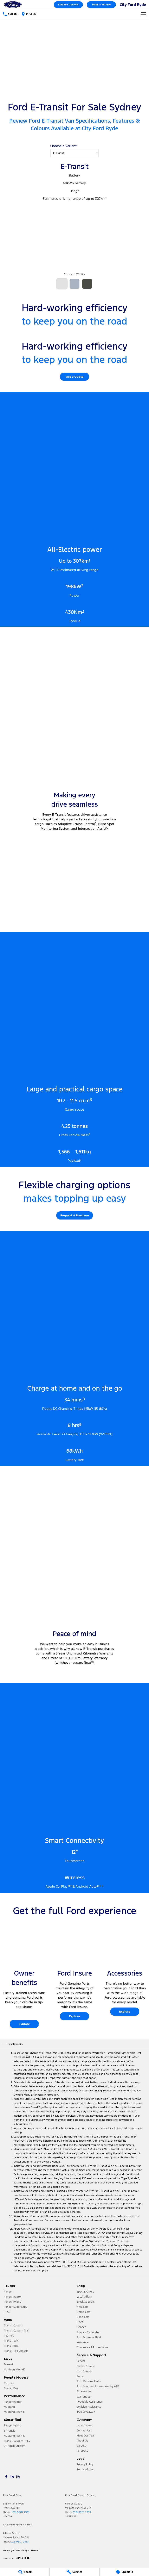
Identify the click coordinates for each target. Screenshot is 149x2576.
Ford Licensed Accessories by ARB (98, 2386)
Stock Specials (86, 2301)
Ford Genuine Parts (89, 2381)
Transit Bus (11, 2346)
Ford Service (84, 2371)
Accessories (84, 2391)
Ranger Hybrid (12, 2301)
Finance (81, 2327)
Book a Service (101, 4)
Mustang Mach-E (14, 2369)
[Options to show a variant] (74, 153)
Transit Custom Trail (16, 2330)
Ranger (8, 2291)
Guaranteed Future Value (92, 2347)
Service (81, 2361)
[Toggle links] (16, 2558)
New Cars (82, 2307)
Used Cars (83, 2317)
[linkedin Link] (12, 2476)
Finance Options (68, 4)
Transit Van (11, 2341)
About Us (82, 2440)
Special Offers (85, 2291)
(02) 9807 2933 (20, 2512)
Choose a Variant (74, 150)
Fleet (80, 2322)
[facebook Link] (6, 2476)
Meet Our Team (86, 2435)
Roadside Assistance (90, 2401)
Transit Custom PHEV (17, 2441)
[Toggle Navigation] (143, 14)
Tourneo (9, 2335)
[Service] (74, 2572)
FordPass (82, 2450)
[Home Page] (12, 4)
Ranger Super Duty (15, 2307)
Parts (80, 2376)
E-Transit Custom (14, 2446)
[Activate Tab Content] (61, 284)
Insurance (83, 2342)
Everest (8, 2364)
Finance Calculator (88, 2332)
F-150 (7, 2312)
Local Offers (84, 2296)
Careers (81, 2445)
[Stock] (24, 2572)
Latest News (85, 2425)
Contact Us (84, 2430)
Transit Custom (13, 2325)
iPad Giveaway (86, 2411)
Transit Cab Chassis (16, 2351)
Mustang (9, 2407)
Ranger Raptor (13, 2296)
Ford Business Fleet (89, 2337)
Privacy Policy (85, 2464)
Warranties (83, 2396)
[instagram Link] (18, 2476)
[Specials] (124, 2572)
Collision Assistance (89, 2406)
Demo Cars (83, 2312)
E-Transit (9, 2430)
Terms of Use (85, 2469)
